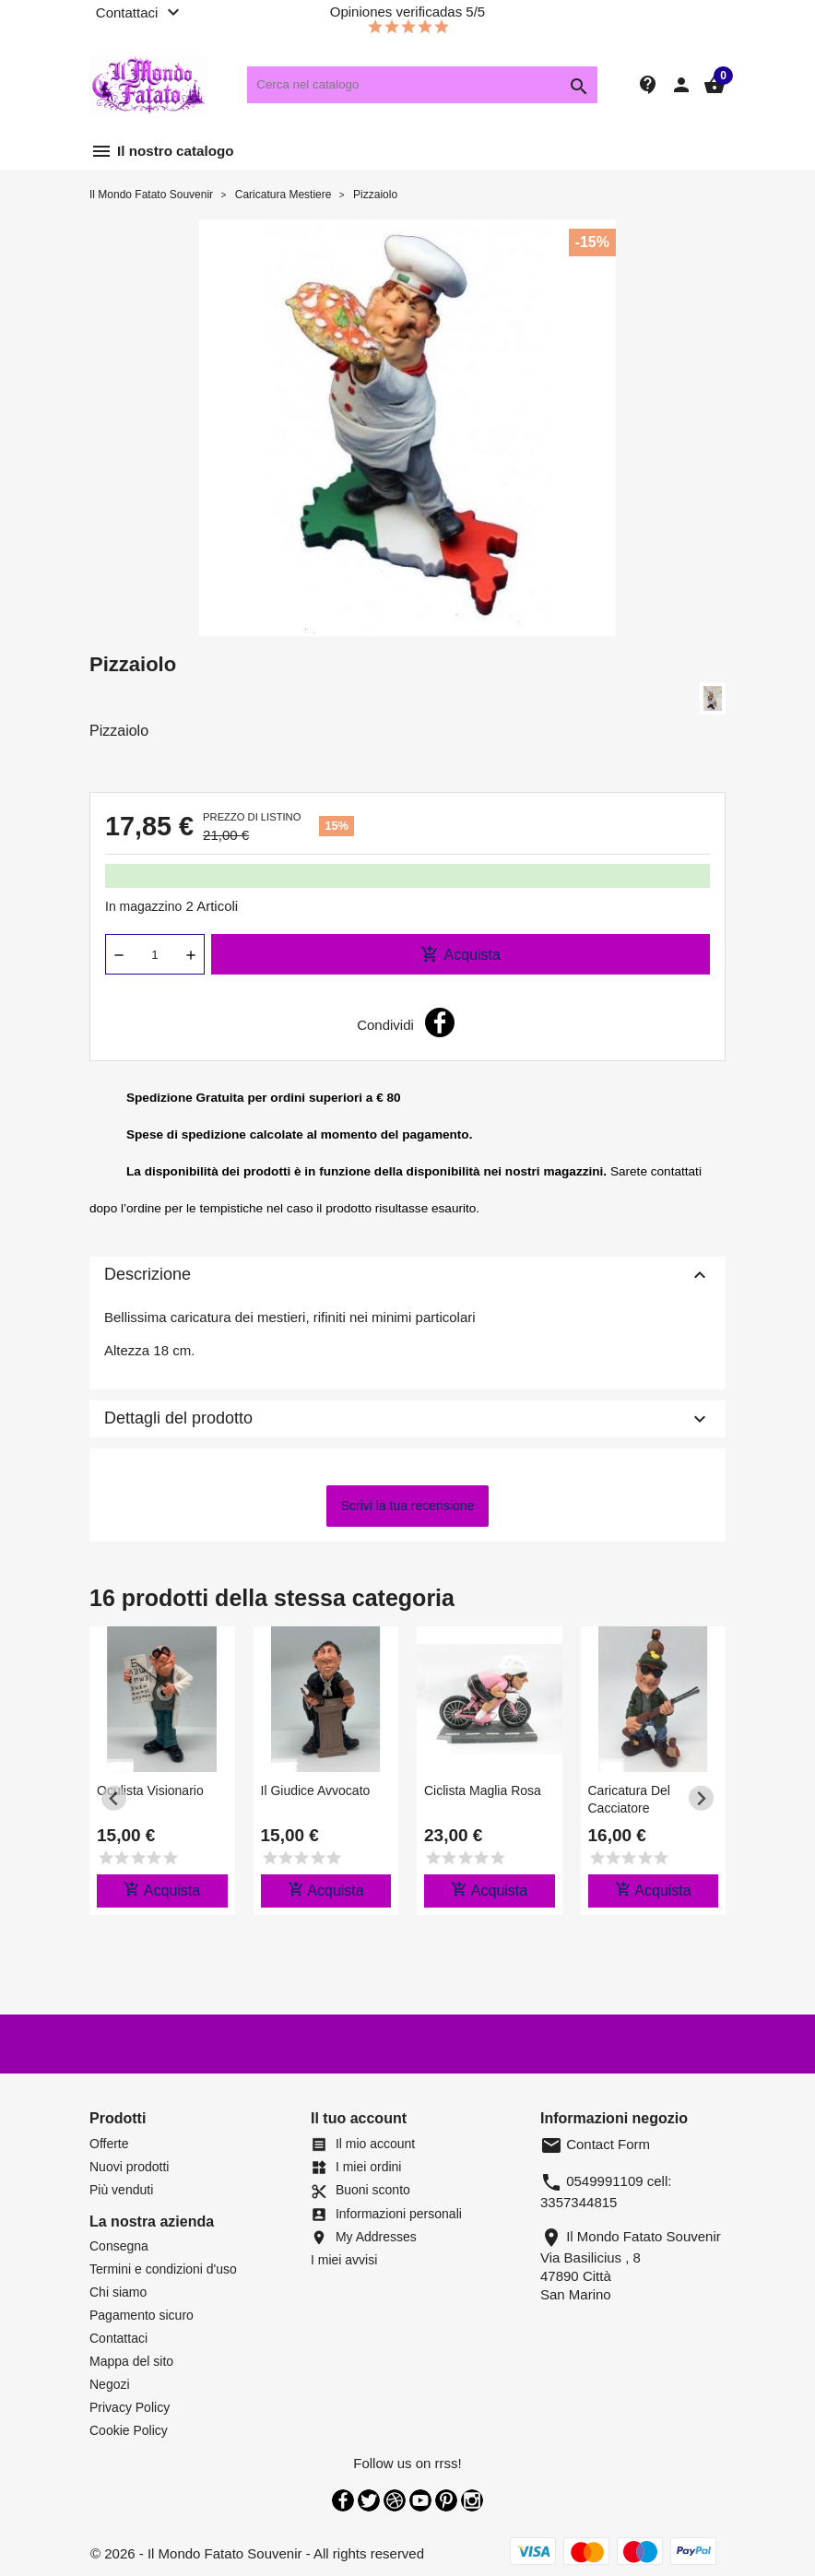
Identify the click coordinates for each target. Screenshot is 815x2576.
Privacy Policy (129, 2407)
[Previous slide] (113, 1798)
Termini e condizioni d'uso (163, 2269)
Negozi (109, 2384)
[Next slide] (701, 1798)
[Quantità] (155, 954)
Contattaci (118, 2338)
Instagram (472, 2500)
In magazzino (143, 906)
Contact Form (595, 2144)
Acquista (460, 954)
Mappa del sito (131, 2361)
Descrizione (407, 1275)
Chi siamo (118, 2292)
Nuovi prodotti (129, 2166)
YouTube (420, 2500)
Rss (395, 2500)
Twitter (369, 2500)
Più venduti (121, 2189)
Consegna (118, 2246)
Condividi (439, 1022)
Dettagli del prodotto (407, 1419)
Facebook (343, 2500)
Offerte (109, 2143)
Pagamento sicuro (141, 2315)
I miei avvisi (344, 2259)
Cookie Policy (128, 2430)
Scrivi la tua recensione (408, 1505)
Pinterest (446, 2500)
